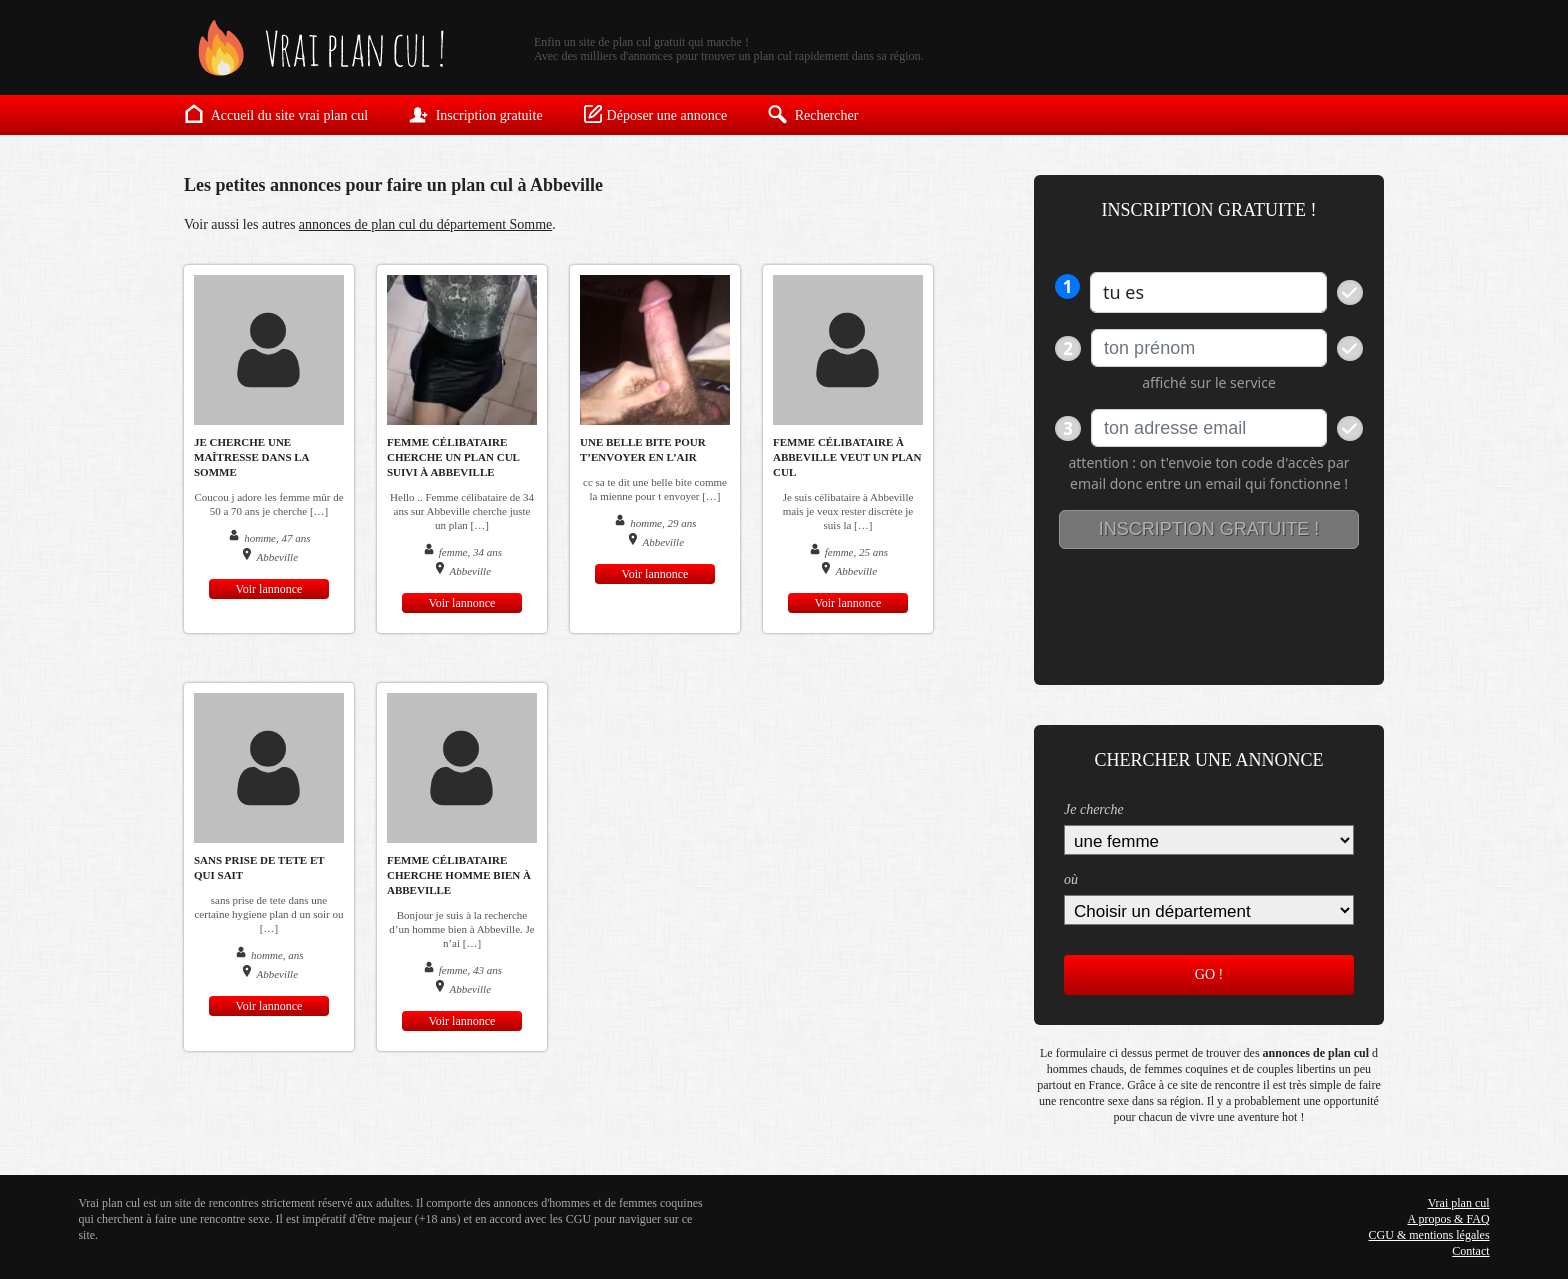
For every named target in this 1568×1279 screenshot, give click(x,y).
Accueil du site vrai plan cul (276, 114)
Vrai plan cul (1459, 1203)
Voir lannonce (269, 589)
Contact (1470, 1251)
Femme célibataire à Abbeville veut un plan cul (847, 457)
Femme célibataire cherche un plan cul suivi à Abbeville (453, 457)
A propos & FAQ (1448, 1219)
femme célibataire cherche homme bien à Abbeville (459, 875)
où (1071, 879)
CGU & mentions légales (1429, 1235)
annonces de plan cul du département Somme (425, 224)
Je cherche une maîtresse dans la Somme (251, 457)
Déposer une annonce (655, 114)
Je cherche (1094, 809)
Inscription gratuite (475, 114)
